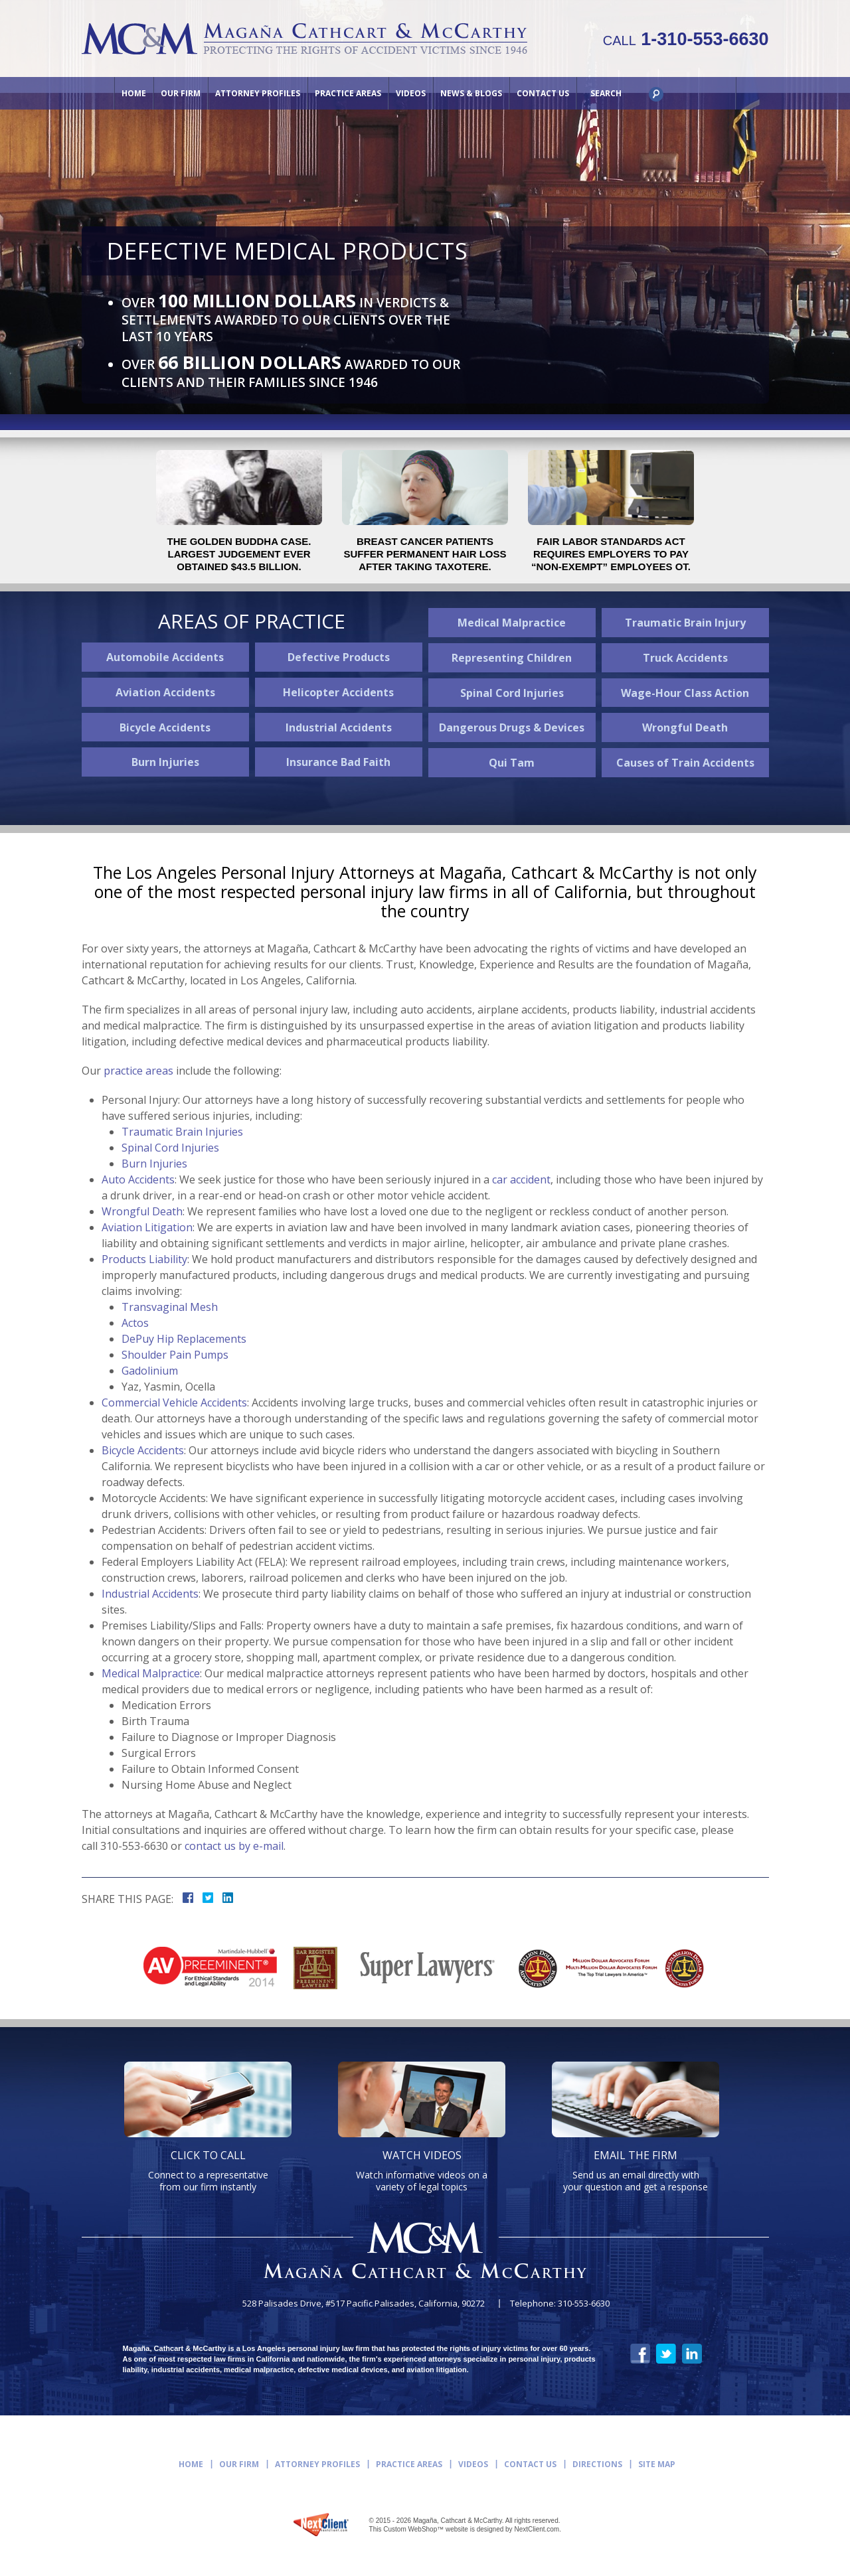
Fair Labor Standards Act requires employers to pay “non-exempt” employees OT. (611, 554)
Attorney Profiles (257, 93)
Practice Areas (348, 93)
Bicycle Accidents (165, 727)
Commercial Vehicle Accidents (174, 1402)
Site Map (656, 2464)
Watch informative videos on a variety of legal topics (421, 2170)
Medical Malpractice (512, 622)
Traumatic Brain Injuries (182, 1131)
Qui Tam (512, 762)
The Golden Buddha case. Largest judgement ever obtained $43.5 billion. (239, 554)
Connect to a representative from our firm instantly (208, 2170)
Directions (597, 2464)
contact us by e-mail (234, 1846)
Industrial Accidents (339, 727)
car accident (521, 1179)
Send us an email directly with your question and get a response (635, 2170)
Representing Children (512, 657)
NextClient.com (536, 2529)
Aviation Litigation (147, 1227)
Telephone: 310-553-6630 (560, 2303)
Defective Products (339, 657)
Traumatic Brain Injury (685, 622)
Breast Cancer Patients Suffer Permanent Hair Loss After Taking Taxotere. (424, 554)
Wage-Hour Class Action (685, 693)
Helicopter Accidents (338, 692)
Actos (135, 1323)
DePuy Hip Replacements (184, 1338)
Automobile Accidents (165, 657)
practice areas (138, 1070)
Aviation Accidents (165, 692)
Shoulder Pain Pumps (175, 1354)
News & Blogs (471, 93)
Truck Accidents (685, 657)
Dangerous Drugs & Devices (511, 727)
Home (134, 93)
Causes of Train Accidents (685, 762)
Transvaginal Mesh (170, 1307)
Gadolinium (150, 1370)
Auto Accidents (138, 1179)
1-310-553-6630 (686, 39)
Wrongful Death (685, 727)
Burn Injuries (165, 762)
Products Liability (144, 1259)
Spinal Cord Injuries (512, 693)
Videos (411, 93)
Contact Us (543, 93)
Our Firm (181, 93)
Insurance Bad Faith (338, 762)
